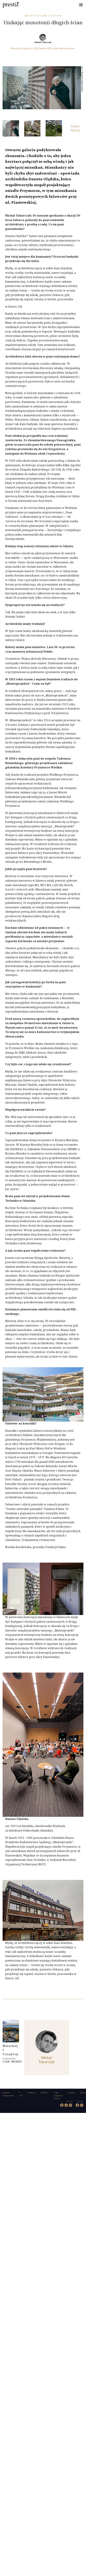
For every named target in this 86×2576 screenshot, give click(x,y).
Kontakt (71, 2093)
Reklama (45, 2093)
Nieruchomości (67, 48)
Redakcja (32, 2093)
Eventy (83, 2093)
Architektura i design (43, 15)
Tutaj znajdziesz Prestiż (58, 2096)
